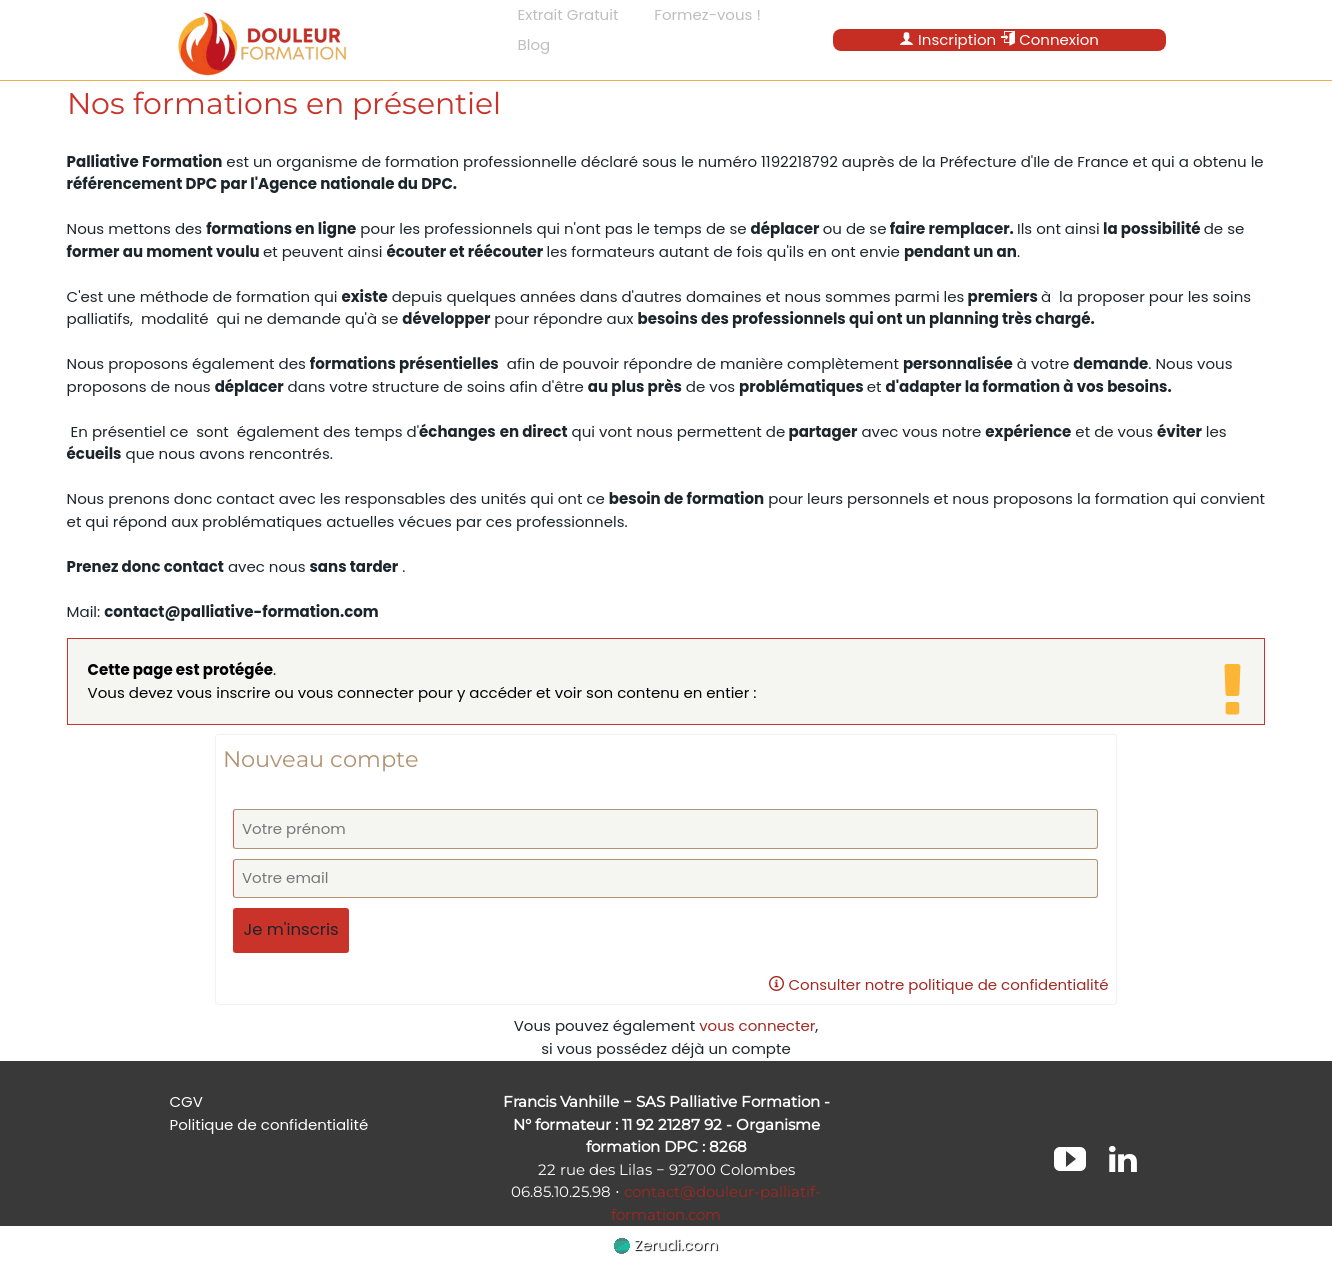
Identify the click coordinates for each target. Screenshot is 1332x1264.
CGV (186, 1101)
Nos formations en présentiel (284, 103)
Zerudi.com (666, 1244)
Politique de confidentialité (269, 1124)
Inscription (947, 39)
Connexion (1049, 39)
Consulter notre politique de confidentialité (938, 984)
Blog (534, 44)
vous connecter (757, 1025)
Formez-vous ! (707, 14)
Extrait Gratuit (568, 14)
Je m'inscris (290, 929)
